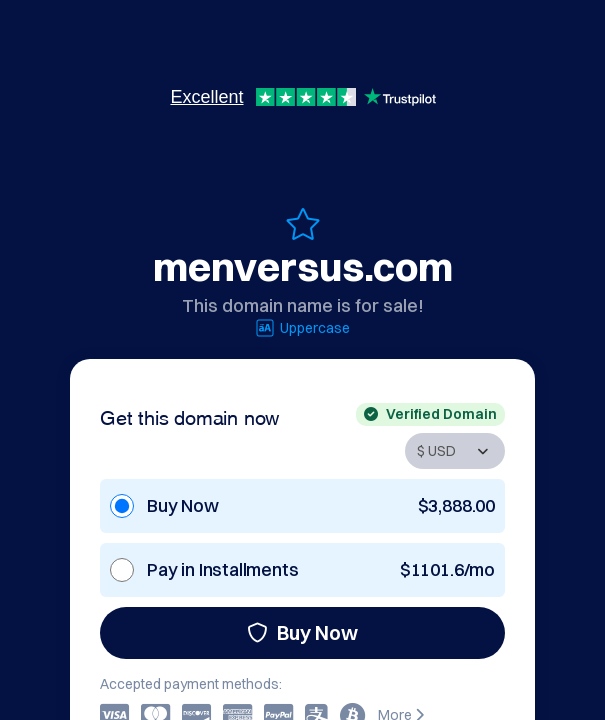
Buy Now (302, 632)
